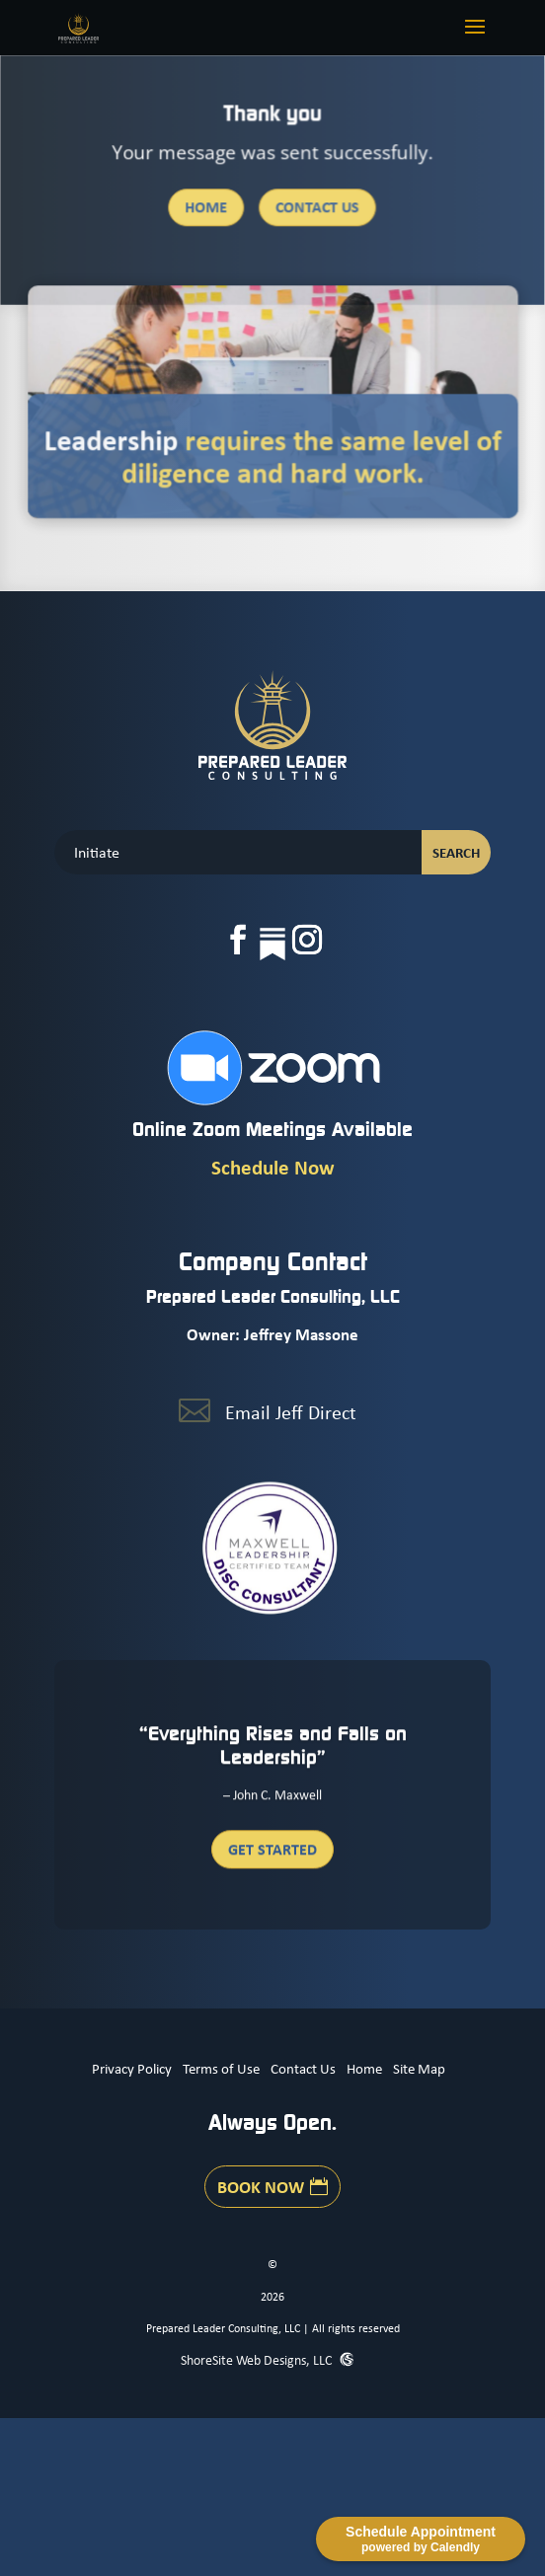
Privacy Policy (132, 2068)
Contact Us (316, 208)
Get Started (272, 1856)
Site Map (419, 2068)
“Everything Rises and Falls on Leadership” (273, 1753)
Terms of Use (221, 2068)
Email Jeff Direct (290, 1412)
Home (207, 208)
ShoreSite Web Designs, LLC (258, 2359)
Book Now (260, 2186)
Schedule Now (273, 1166)
